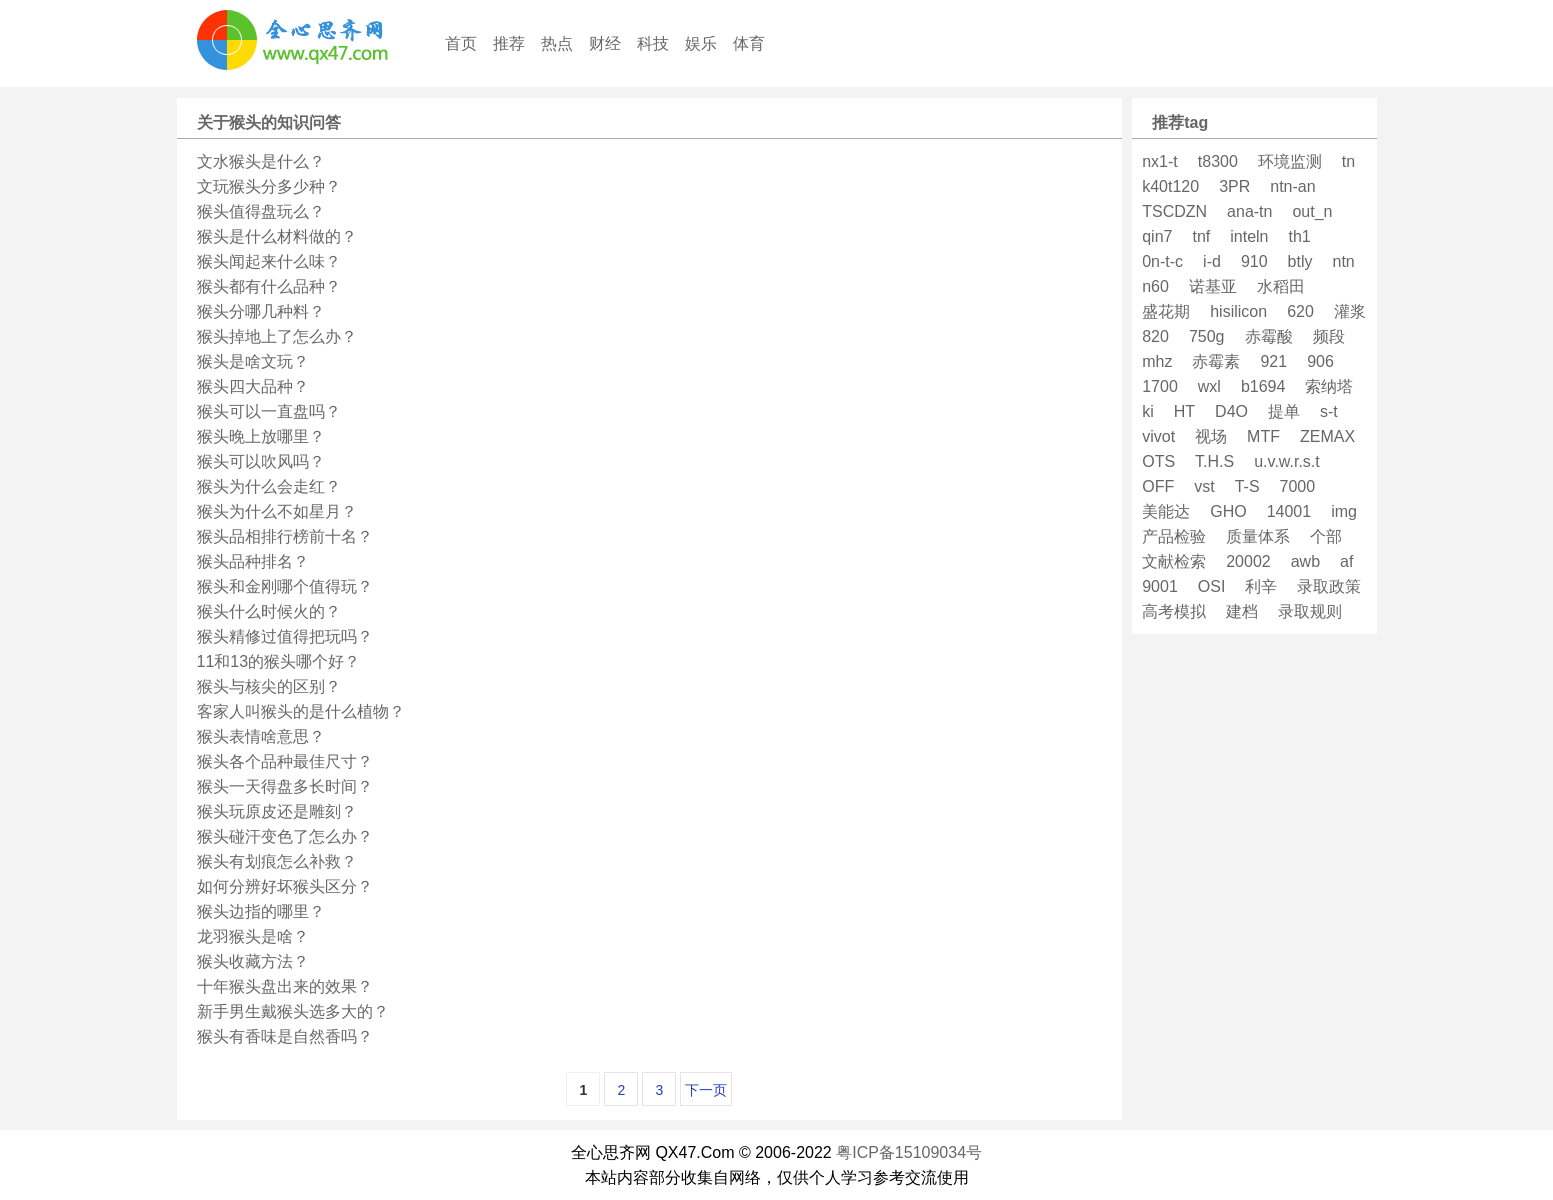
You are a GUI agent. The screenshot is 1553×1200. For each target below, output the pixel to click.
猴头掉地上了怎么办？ (277, 336)
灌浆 (1350, 311)
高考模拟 (1174, 611)
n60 (1155, 286)
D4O (1231, 411)
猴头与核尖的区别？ (269, 686)
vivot (1158, 436)
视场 (1211, 436)
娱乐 (701, 43)
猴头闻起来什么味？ (269, 261)
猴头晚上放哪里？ (261, 436)
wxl (1209, 386)
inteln (1249, 236)
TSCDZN (1174, 211)
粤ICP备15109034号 (909, 1152)
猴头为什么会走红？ (269, 486)
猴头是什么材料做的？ (277, 236)
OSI (1212, 586)
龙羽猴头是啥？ (253, 936)
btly (1300, 261)
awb (1305, 561)
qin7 (1157, 236)
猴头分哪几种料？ (261, 311)
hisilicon (1238, 311)
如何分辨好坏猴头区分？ (285, 886)
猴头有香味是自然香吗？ (285, 1036)
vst (1204, 486)
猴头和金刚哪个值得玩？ (285, 586)
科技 (653, 43)
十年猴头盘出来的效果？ (285, 986)
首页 (461, 43)
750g (1207, 336)
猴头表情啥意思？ (261, 736)
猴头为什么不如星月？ (277, 511)
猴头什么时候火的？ (269, 611)
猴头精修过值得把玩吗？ (285, 636)
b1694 (1263, 386)
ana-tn (1249, 211)
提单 (1284, 411)
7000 (1298, 486)
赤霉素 (1216, 361)
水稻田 (1281, 286)
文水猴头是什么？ (261, 161)
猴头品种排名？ (253, 561)
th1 (1300, 236)
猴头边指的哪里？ (261, 911)
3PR (1234, 186)
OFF (1158, 486)
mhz (1157, 361)
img (1344, 511)
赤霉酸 (1269, 336)
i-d (1212, 261)
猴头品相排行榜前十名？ (285, 536)
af (1346, 561)
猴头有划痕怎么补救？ (277, 861)
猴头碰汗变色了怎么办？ (285, 836)
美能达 (1166, 511)
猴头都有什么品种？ (269, 286)
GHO (1228, 511)
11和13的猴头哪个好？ (279, 661)
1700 (1160, 386)
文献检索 (1174, 561)
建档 (1242, 611)
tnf (1201, 236)
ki (1148, 411)
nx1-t (1160, 161)
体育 (749, 43)
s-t (1329, 411)
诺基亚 (1213, 286)
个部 (1326, 536)
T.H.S (1214, 461)
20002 (1248, 561)
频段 (1329, 336)
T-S (1247, 486)
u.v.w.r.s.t (1287, 461)
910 (1254, 261)
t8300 (1218, 161)
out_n (1312, 211)
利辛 (1261, 586)
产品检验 (1174, 536)
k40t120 (1170, 186)
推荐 (509, 43)
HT (1184, 411)
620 (1300, 311)
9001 (1160, 586)
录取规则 (1310, 611)
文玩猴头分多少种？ (269, 186)
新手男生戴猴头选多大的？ (293, 1011)
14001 (1289, 511)
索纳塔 (1329, 386)
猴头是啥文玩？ (253, 361)
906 (1320, 361)
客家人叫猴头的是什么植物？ (301, 711)
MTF (1263, 436)
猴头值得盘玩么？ (261, 211)
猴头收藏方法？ (253, 961)
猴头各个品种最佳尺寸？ (285, 761)
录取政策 (1329, 586)
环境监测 (1290, 161)
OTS (1158, 461)
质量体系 (1258, 536)
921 (1273, 361)
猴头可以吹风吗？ (261, 461)
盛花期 (1166, 311)
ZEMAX (1327, 436)
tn (1348, 161)
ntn (1344, 261)
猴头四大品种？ (253, 386)
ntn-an (1292, 186)
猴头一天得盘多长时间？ (285, 786)
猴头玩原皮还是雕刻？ (277, 811)
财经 (605, 43)
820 (1155, 336)
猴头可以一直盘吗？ (269, 411)
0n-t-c (1162, 261)
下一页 (706, 1090)
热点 (557, 43)
